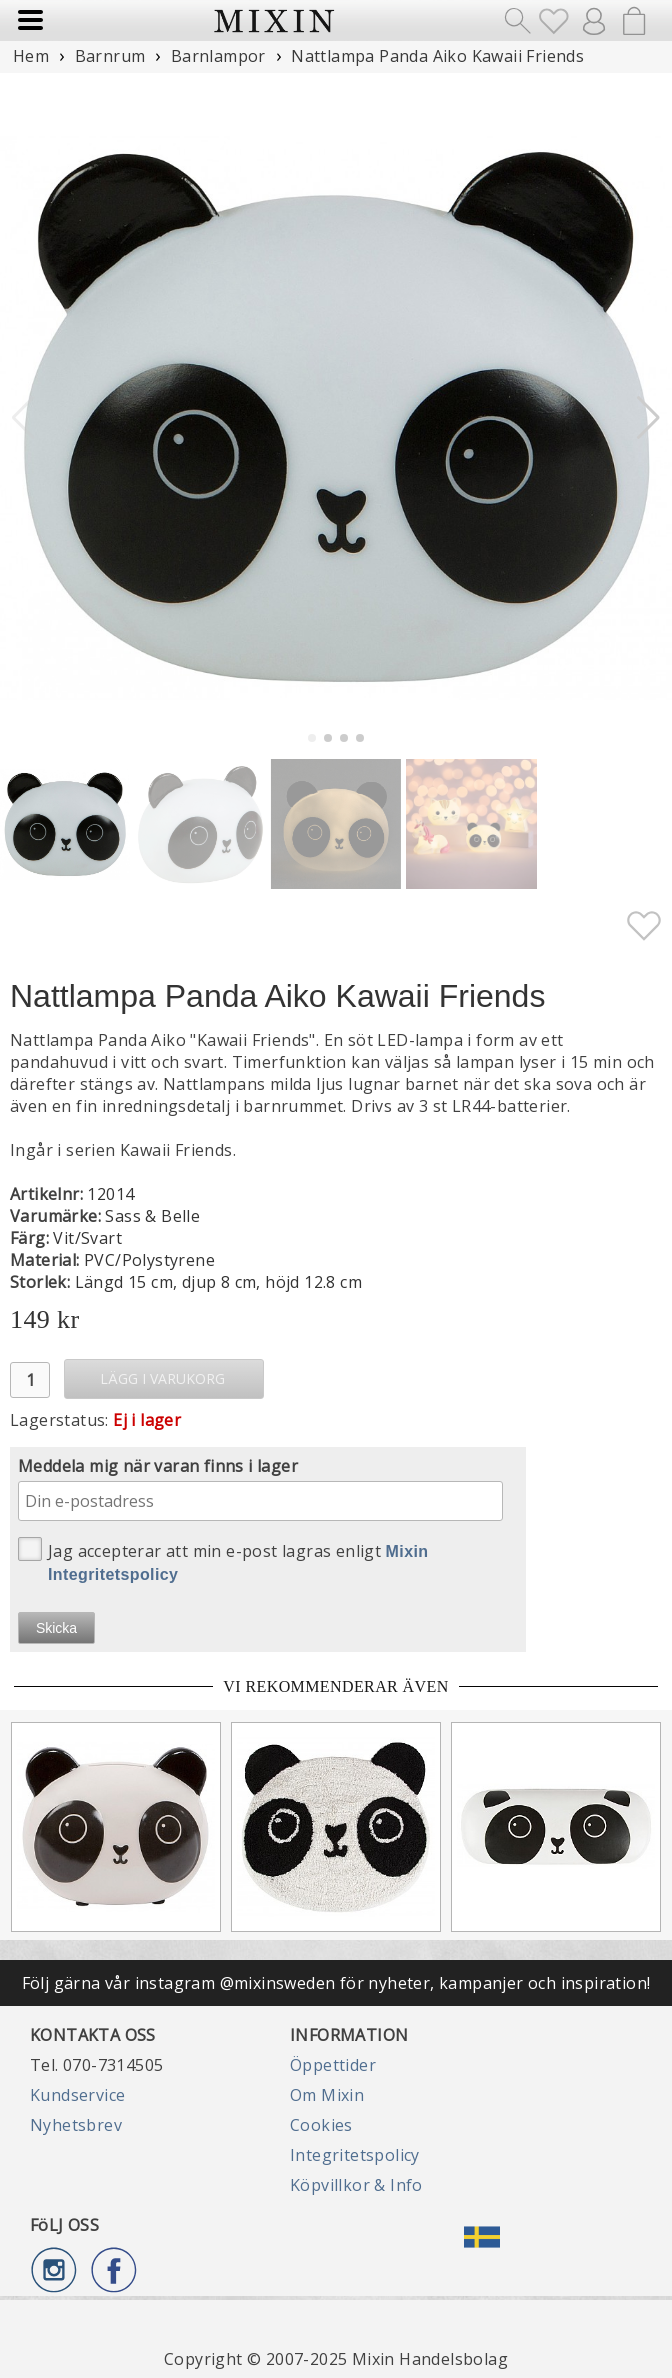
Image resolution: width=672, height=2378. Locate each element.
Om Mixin (327, 2095)
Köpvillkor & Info (356, 2185)
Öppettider (333, 2065)
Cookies (321, 2125)
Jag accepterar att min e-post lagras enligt (223, 1560)
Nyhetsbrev (76, 2125)
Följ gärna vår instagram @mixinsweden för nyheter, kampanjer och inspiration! (336, 1983)
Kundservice (77, 2095)
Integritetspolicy (355, 2155)
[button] (648, 418)
